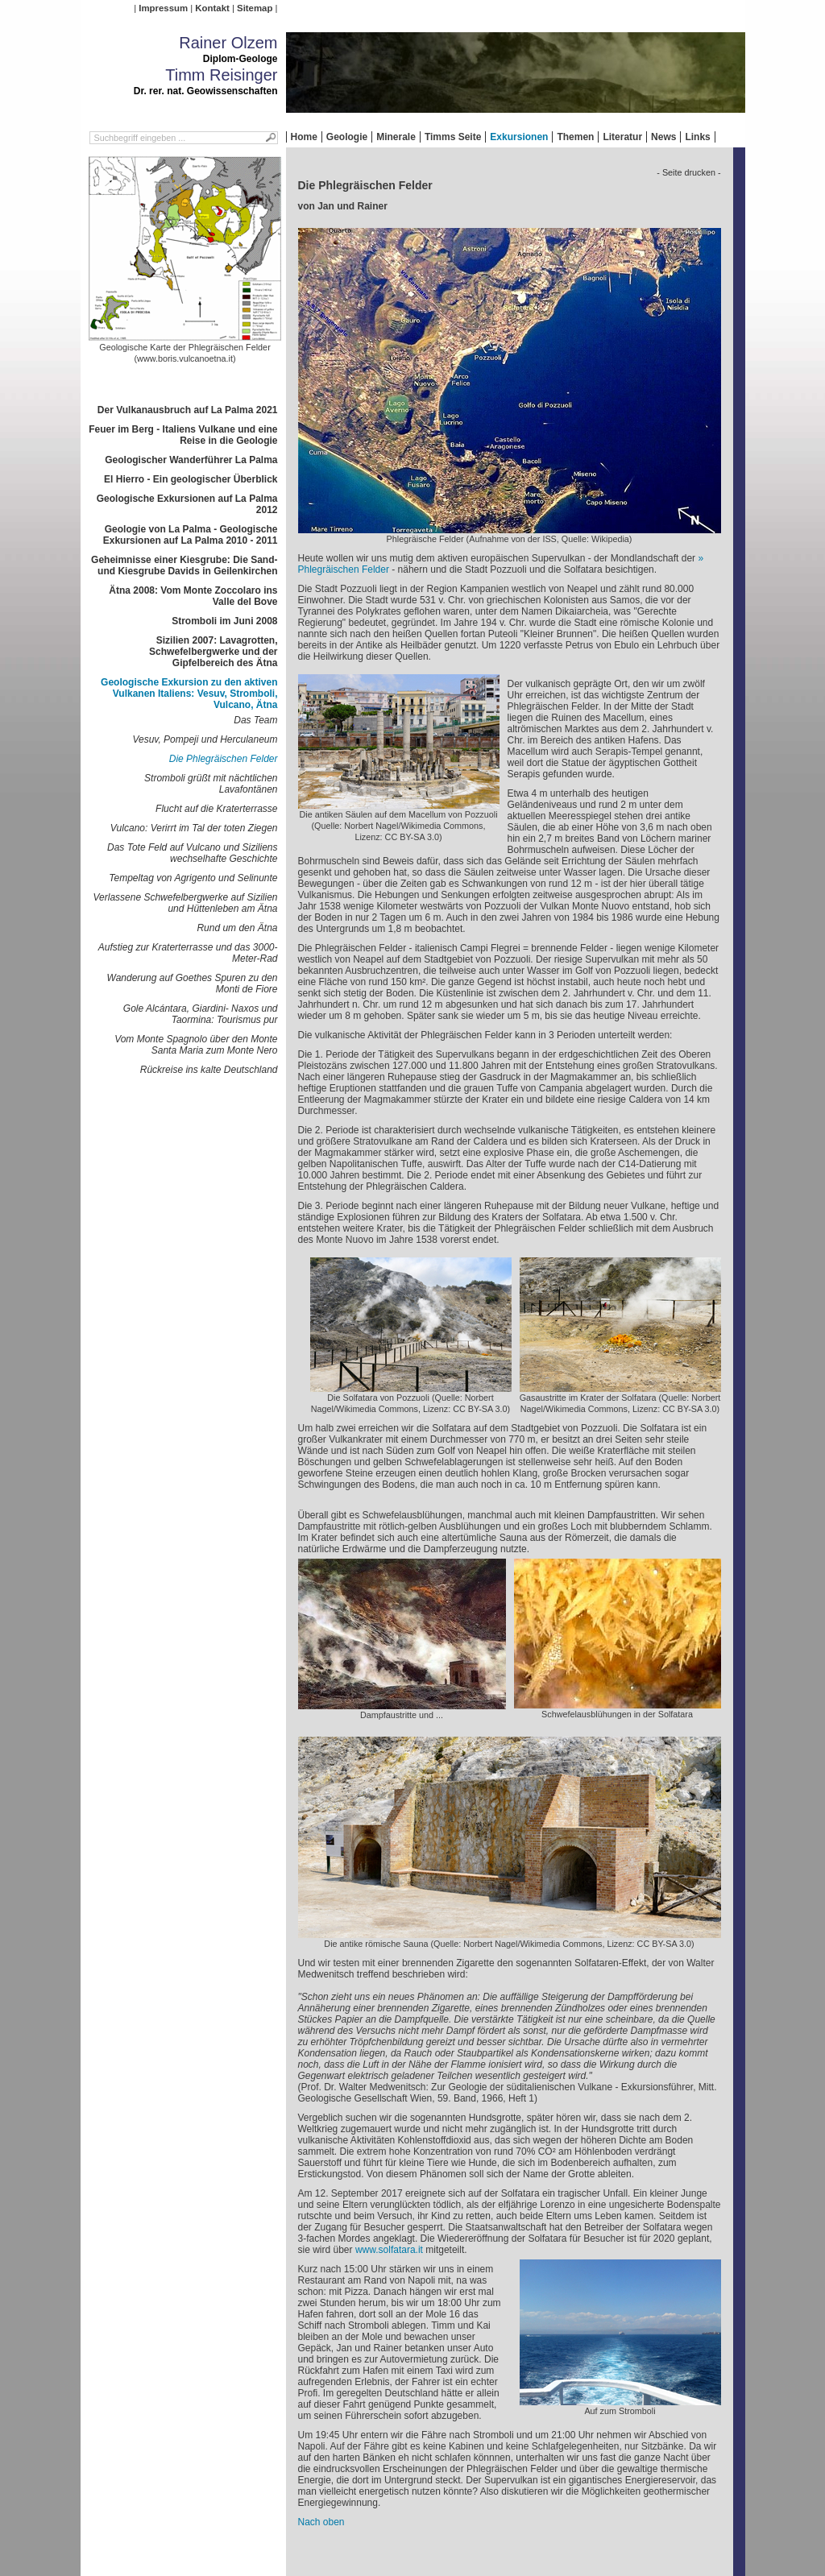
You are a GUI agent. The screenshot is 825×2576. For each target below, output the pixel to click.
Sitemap (254, 8)
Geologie (346, 137)
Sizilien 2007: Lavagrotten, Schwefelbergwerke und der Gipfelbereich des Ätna (213, 652)
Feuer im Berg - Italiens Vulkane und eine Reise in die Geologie (183, 435)
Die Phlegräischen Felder (223, 758)
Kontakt (212, 8)
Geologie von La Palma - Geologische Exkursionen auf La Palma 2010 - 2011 (190, 535)
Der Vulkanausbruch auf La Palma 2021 (187, 410)
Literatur (622, 137)
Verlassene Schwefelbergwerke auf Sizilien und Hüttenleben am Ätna (185, 903)
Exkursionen (519, 137)
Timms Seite (453, 137)
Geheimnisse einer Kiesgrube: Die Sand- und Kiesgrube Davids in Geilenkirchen (184, 565)
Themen (575, 137)
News (663, 137)
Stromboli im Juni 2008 (224, 621)
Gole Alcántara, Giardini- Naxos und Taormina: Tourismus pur (200, 1014)
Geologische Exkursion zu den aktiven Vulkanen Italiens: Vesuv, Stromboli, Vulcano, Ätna (189, 693)
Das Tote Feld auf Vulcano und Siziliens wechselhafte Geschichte (192, 853)
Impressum (163, 8)
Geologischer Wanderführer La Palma (191, 460)
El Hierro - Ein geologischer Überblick (190, 479)
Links (697, 137)
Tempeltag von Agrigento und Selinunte (193, 878)
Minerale (396, 137)
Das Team (255, 720)
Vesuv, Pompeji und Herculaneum (204, 739)
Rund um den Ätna (237, 928)
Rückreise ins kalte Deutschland (209, 1069)
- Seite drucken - (688, 172)
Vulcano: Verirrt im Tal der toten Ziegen (194, 828)
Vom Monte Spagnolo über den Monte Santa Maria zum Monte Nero (195, 1044)
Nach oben (321, 2522)
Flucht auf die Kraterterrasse (216, 808)
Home (304, 137)
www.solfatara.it (389, 2249)
